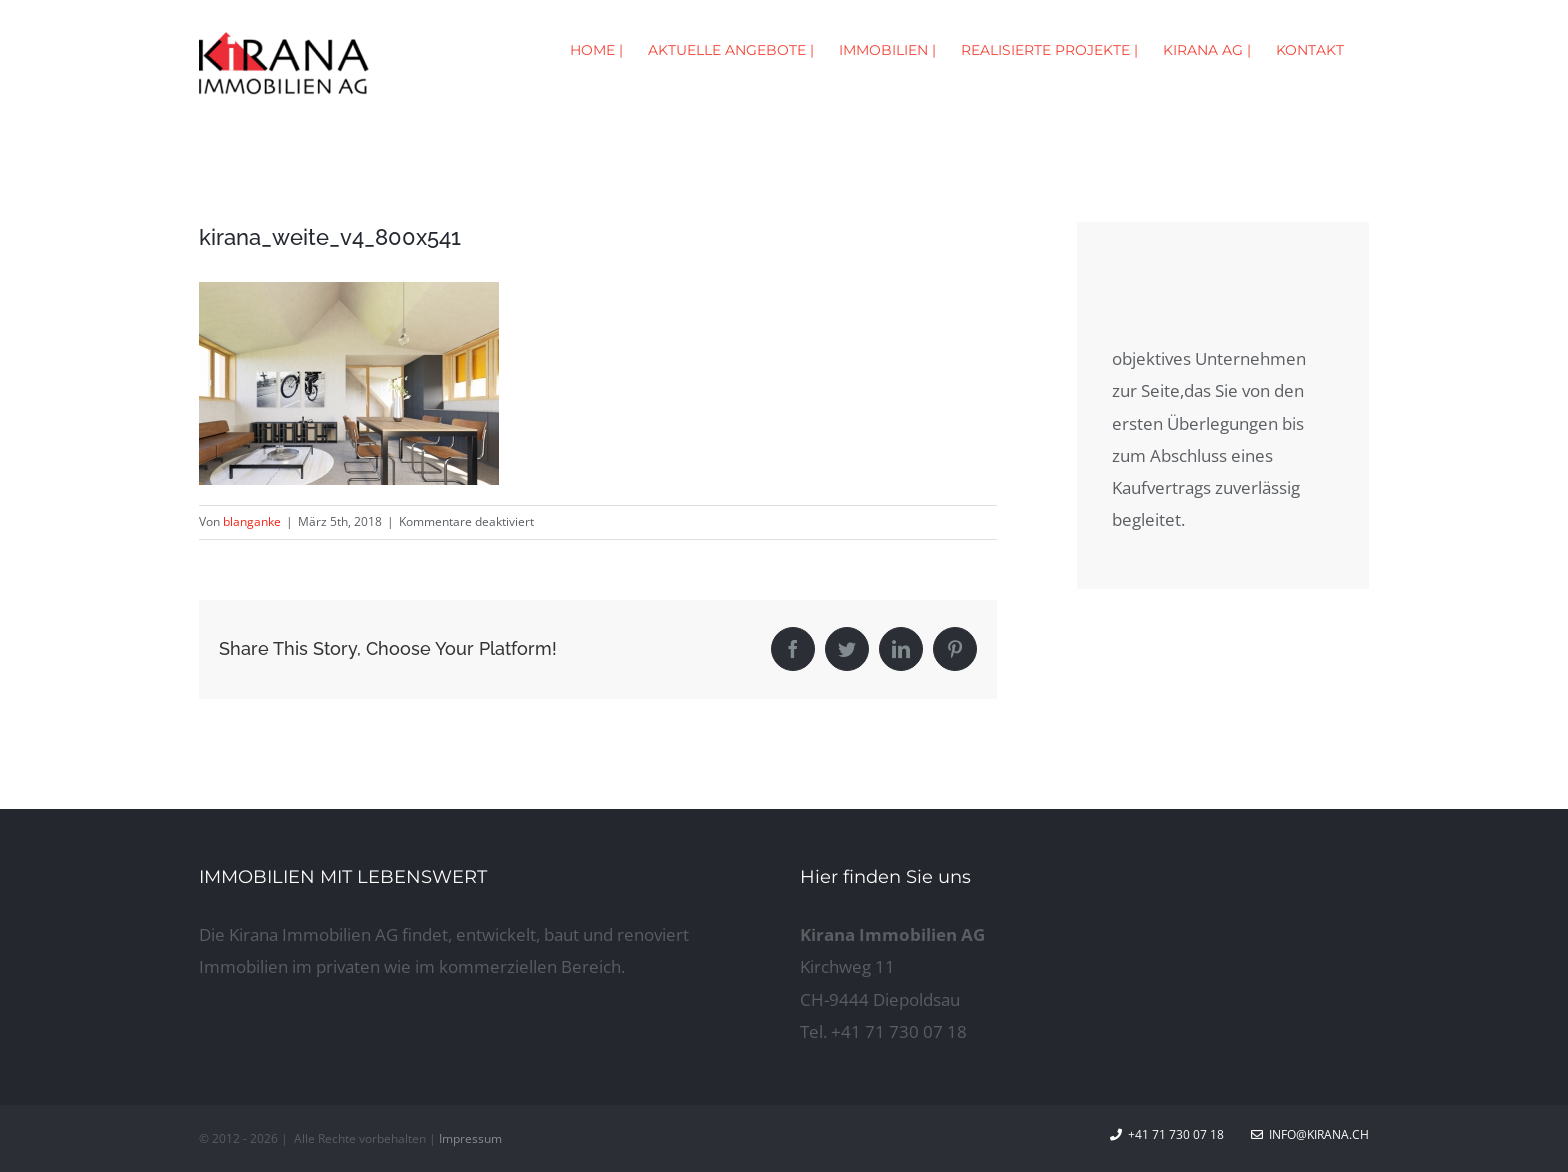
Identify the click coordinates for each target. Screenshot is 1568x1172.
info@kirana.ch (1310, 1134)
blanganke (252, 521)
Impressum (470, 1138)
